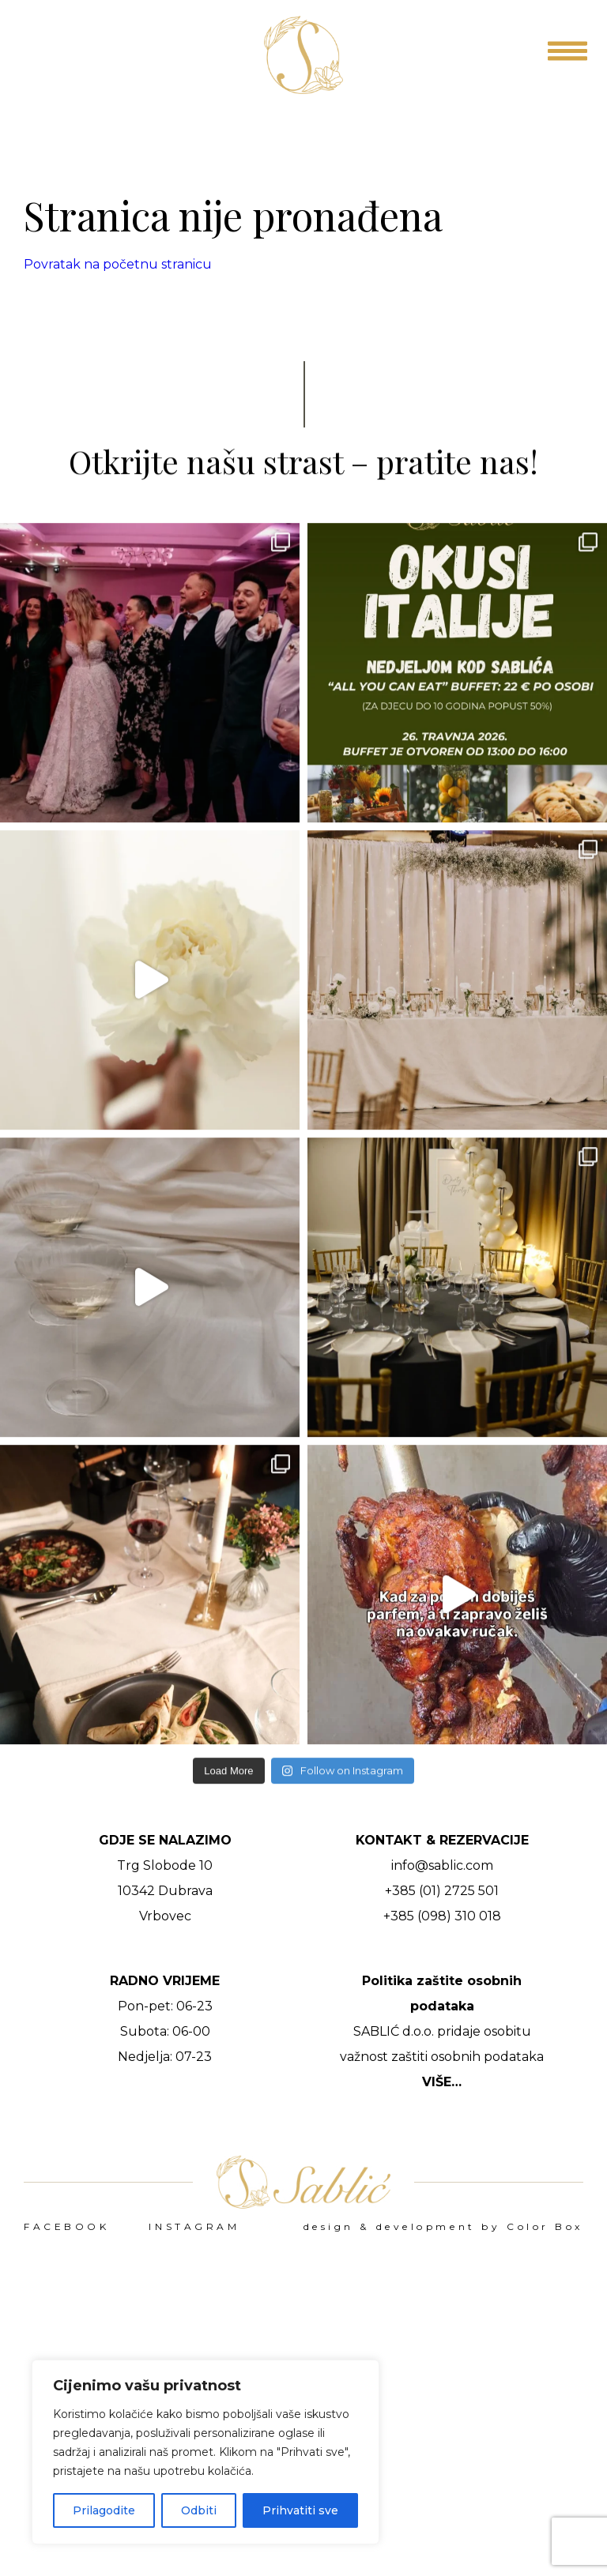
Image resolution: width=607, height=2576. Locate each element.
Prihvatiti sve (300, 2510)
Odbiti (199, 2510)
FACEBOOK (66, 2226)
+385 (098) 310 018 (442, 1916)
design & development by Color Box (443, 2227)
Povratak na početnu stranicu (118, 264)
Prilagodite (104, 2510)
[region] (205, 2452)
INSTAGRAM (194, 2226)
